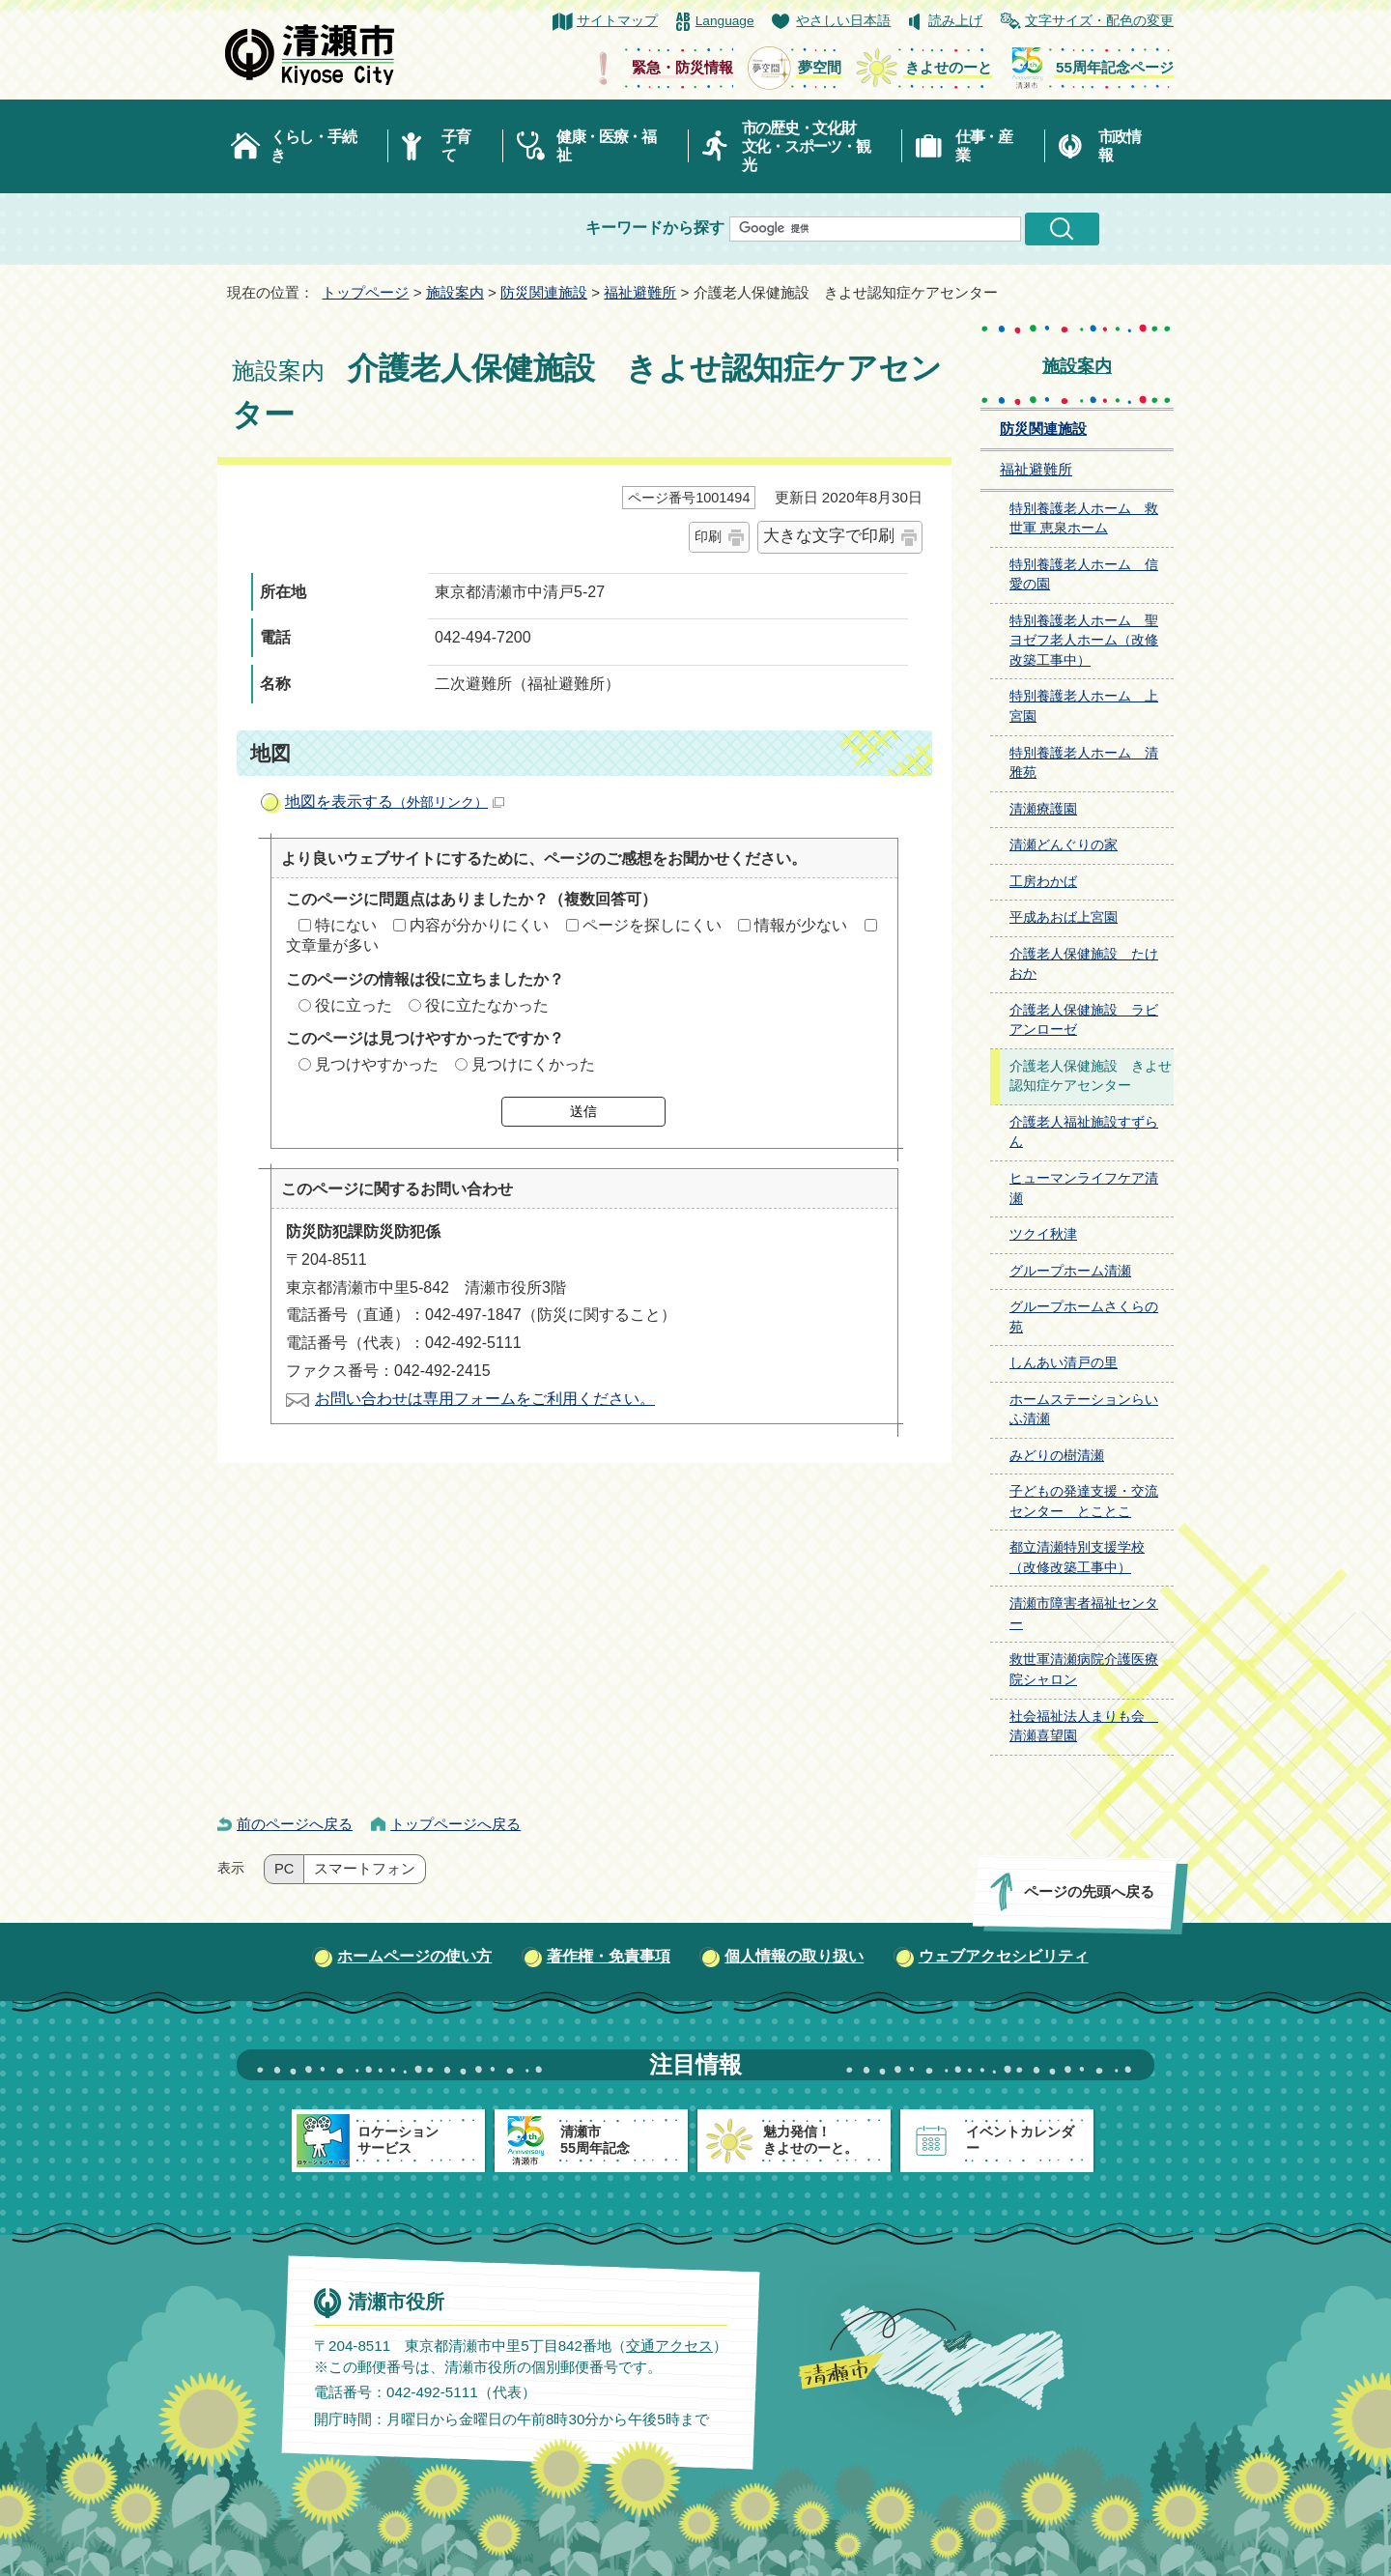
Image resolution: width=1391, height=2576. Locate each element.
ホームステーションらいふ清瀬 (1083, 1409)
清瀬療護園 (1043, 809)
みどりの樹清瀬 (1056, 1455)
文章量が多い (332, 945)
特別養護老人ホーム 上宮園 (1083, 706)
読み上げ (955, 21)
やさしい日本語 (843, 21)
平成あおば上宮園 (1063, 917)
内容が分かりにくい (479, 925)
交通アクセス (669, 2344)
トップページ (365, 292)
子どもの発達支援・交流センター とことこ (1083, 1501)
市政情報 (1119, 146)
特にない (346, 925)
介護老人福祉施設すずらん (1083, 1132)
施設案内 (455, 292)
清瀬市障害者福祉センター (1083, 1613)
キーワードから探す (654, 227)
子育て (455, 146)
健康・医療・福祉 (606, 146)
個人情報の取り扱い (794, 1956)
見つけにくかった (533, 1064)
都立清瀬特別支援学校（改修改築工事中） (1077, 1557)
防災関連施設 (543, 292)
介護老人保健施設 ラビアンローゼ (1083, 1020)
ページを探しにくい (652, 925)
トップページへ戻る (455, 1824)
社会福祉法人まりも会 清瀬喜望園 (1083, 1726)
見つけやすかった (377, 1064)
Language (725, 21)
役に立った (353, 1005)
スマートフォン (364, 1868)
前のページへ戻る (295, 1824)
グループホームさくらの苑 (1083, 1317)
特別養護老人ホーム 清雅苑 (1083, 763)
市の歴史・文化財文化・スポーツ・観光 (806, 146)
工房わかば (1043, 881)
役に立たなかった (487, 1005)
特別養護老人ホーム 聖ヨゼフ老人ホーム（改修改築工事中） (1083, 641)
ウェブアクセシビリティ (1004, 1956)
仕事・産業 (983, 146)
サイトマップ (617, 21)
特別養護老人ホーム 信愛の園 (1083, 575)
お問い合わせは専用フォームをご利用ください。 (485, 1398)
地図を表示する (394, 801)
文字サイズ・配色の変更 (1099, 21)
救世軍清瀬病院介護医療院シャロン (1083, 1669)
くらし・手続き (312, 146)
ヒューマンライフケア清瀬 (1083, 1188)
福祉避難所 (640, 292)
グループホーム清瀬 (1070, 1271)
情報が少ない (800, 925)
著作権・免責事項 (608, 1956)
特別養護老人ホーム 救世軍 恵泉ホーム (1083, 518)
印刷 (708, 536)
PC (284, 1868)
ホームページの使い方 (414, 1956)
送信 (583, 1111)
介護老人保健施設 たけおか (1083, 964)
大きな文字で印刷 (828, 536)
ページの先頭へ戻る (1089, 1891)
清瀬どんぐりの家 (1063, 845)
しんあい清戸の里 (1063, 1363)
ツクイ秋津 (1043, 1234)
